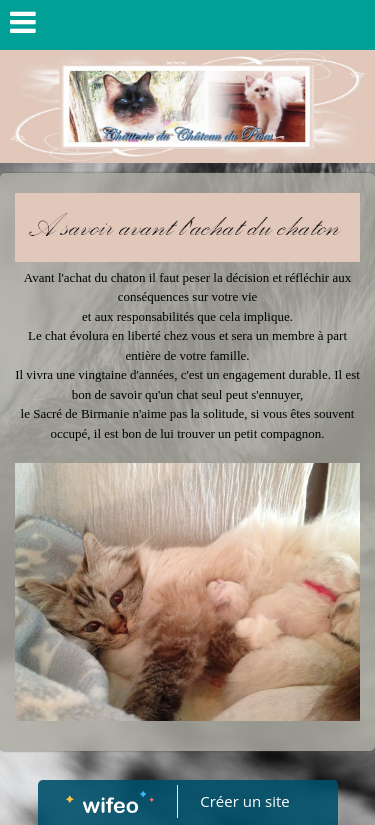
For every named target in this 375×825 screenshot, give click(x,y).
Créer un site (244, 801)
